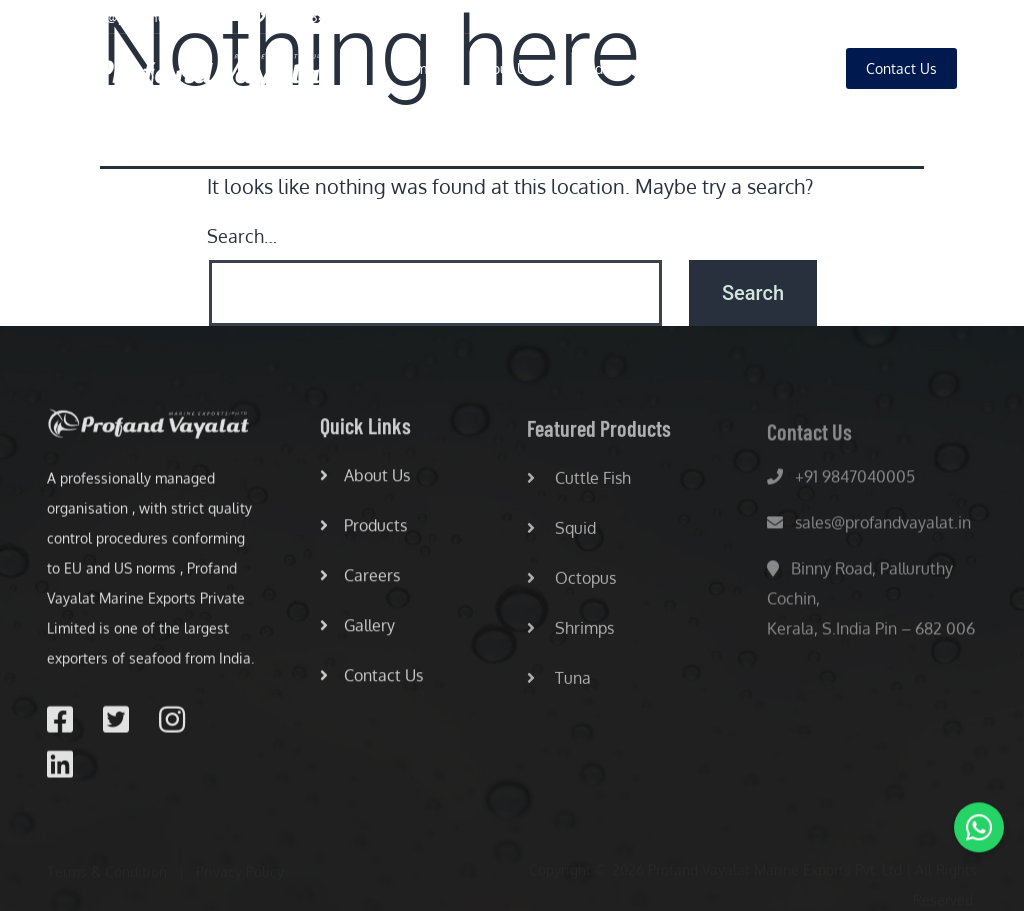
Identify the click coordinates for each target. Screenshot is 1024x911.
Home (416, 68)
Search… (242, 236)
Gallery (783, 68)
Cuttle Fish (579, 483)
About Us (504, 68)
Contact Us (371, 679)
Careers (695, 68)
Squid (561, 533)
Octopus (571, 583)
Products (602, 68)
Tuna (559, 683)
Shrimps (570, 633)
